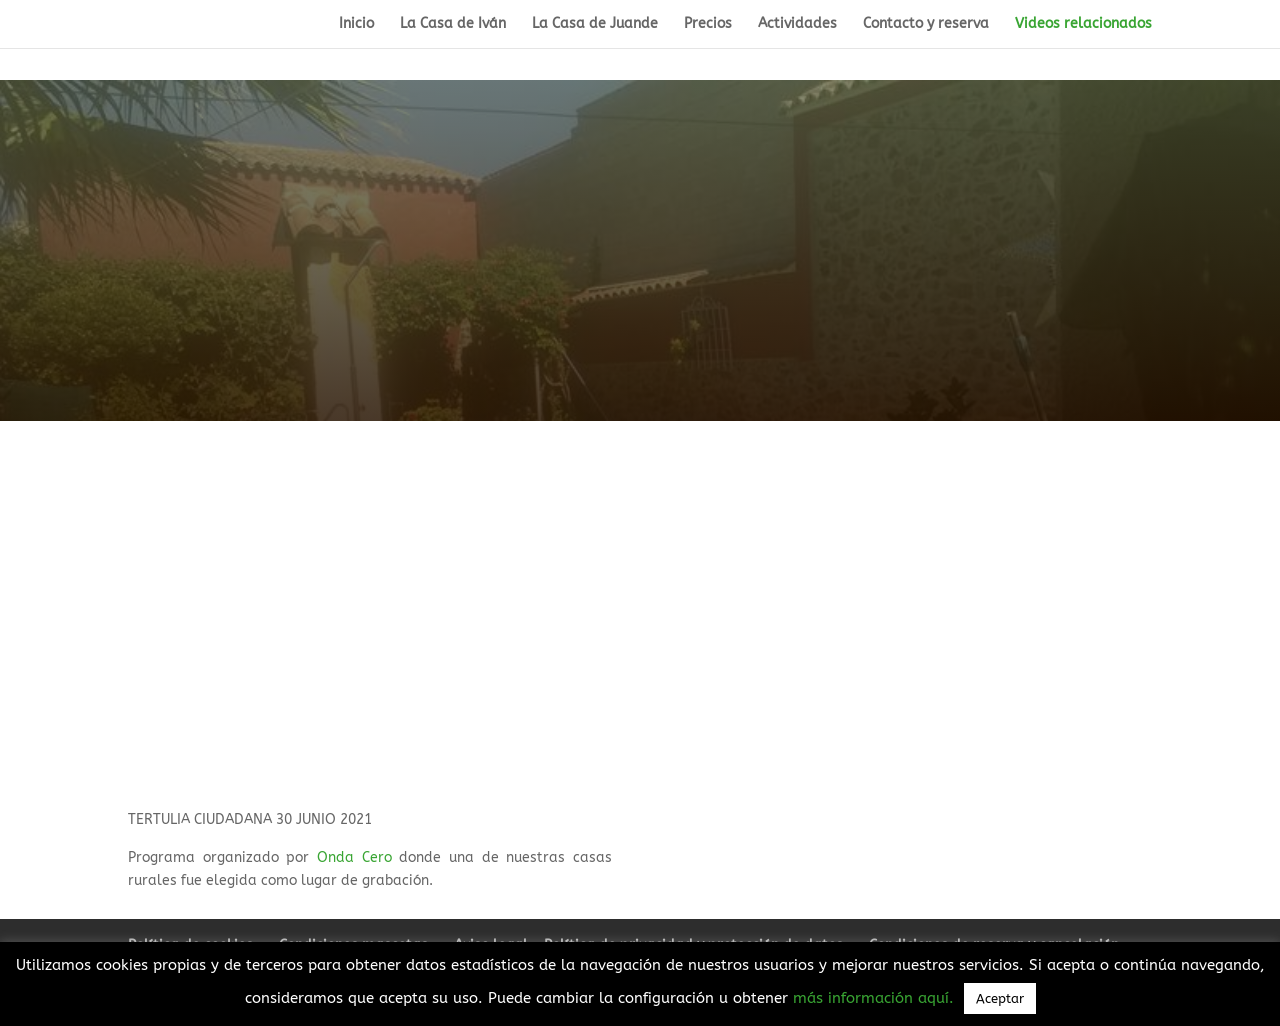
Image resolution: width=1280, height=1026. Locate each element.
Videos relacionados (1083, 24)
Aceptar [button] (1000, 998)
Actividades (797, 24)
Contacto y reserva (926, 24)
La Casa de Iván (453, 24)
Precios (708, 24)
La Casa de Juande (595, 24)
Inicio (356, 24)
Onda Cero (354, 857)
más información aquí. (876, 998)
